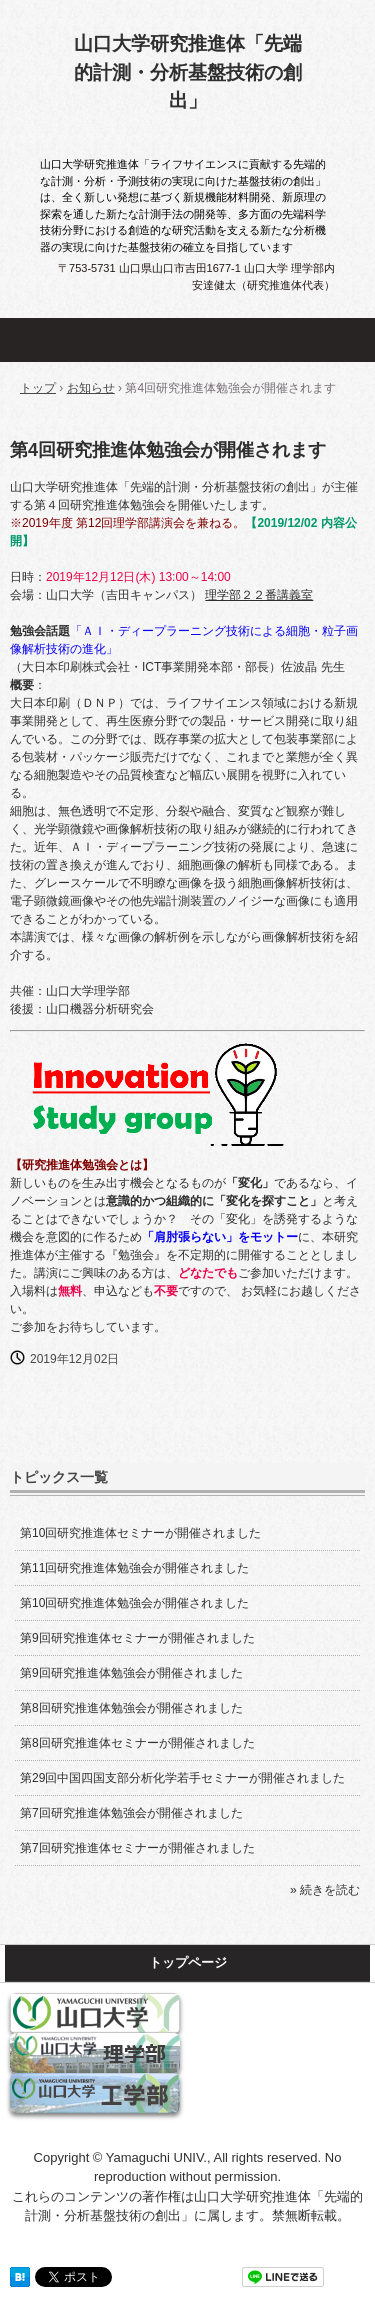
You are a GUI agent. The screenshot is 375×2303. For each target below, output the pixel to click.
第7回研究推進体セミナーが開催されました (137, 1848)
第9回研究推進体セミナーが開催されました (137, 1638)
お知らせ (91, 388)
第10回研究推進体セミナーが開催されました (140, 1533)
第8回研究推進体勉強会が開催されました (131, 1708)
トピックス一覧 (59, 1477)
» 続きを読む (325, 1890)
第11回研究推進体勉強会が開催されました (134, 1568)
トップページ (188, 1962)
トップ (38, 388)
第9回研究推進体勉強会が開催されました (131, 1673)
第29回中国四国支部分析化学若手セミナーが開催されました (182, 1778)
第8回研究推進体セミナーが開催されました (137, 1743)
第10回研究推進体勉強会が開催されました (134, 1603)
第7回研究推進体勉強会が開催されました (131, 1813)
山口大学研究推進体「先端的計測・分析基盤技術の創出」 (188, 72)
